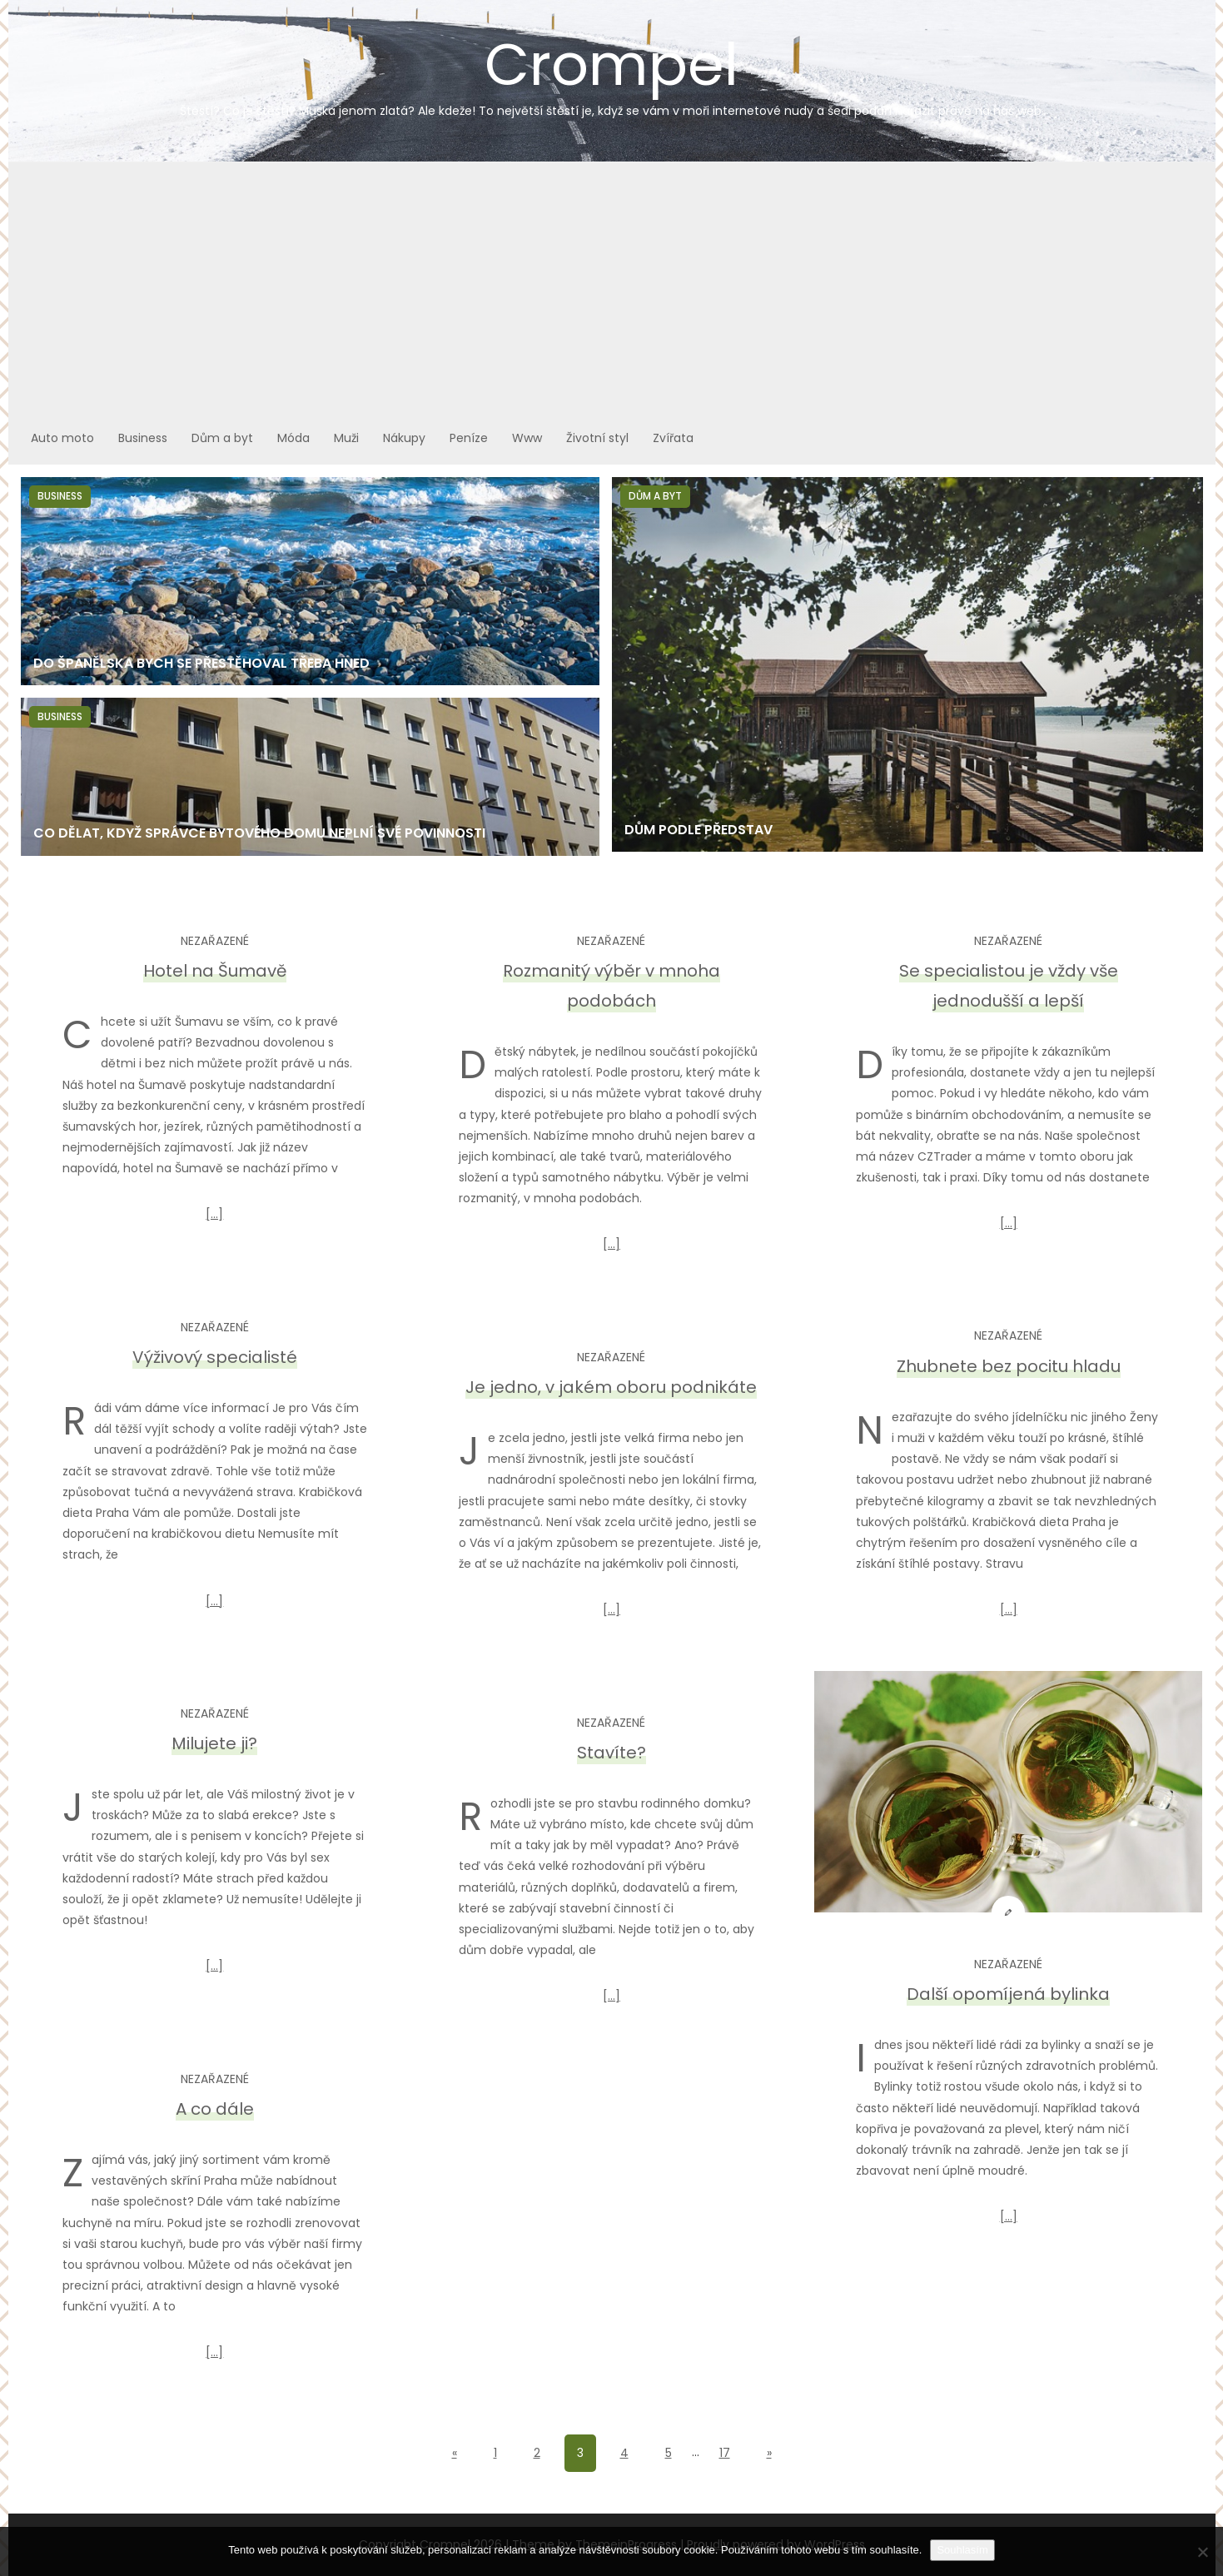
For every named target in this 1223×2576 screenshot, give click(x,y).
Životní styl (597, 438)
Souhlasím (962, 2550)
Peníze (469, 438)
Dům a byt (222, 438)
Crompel (612, 71)
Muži (346, 438)
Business (142, 438)
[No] (1202, 2552)
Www (527, 438)
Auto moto (62, 438)
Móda (293, 438)
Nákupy (404, 438)
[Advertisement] (611, 287)
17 (724, 2452)
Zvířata (673, 438)
